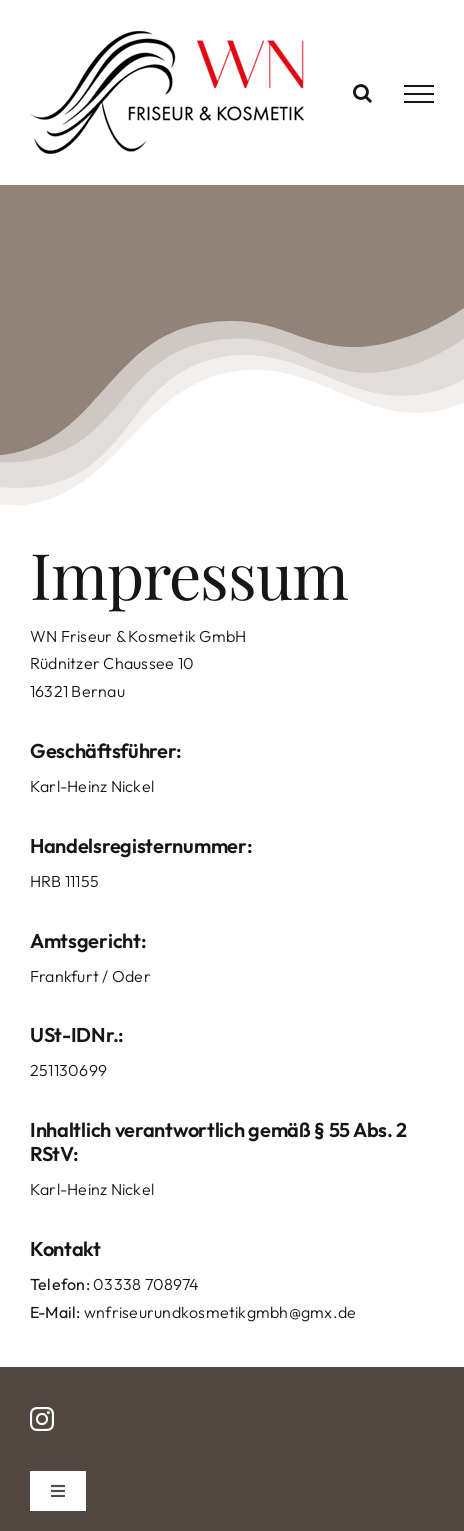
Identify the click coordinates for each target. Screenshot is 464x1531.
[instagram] (42, 1419)
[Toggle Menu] (419, 94)
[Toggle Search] (362, 93)
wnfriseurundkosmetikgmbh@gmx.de (220, 1312)
